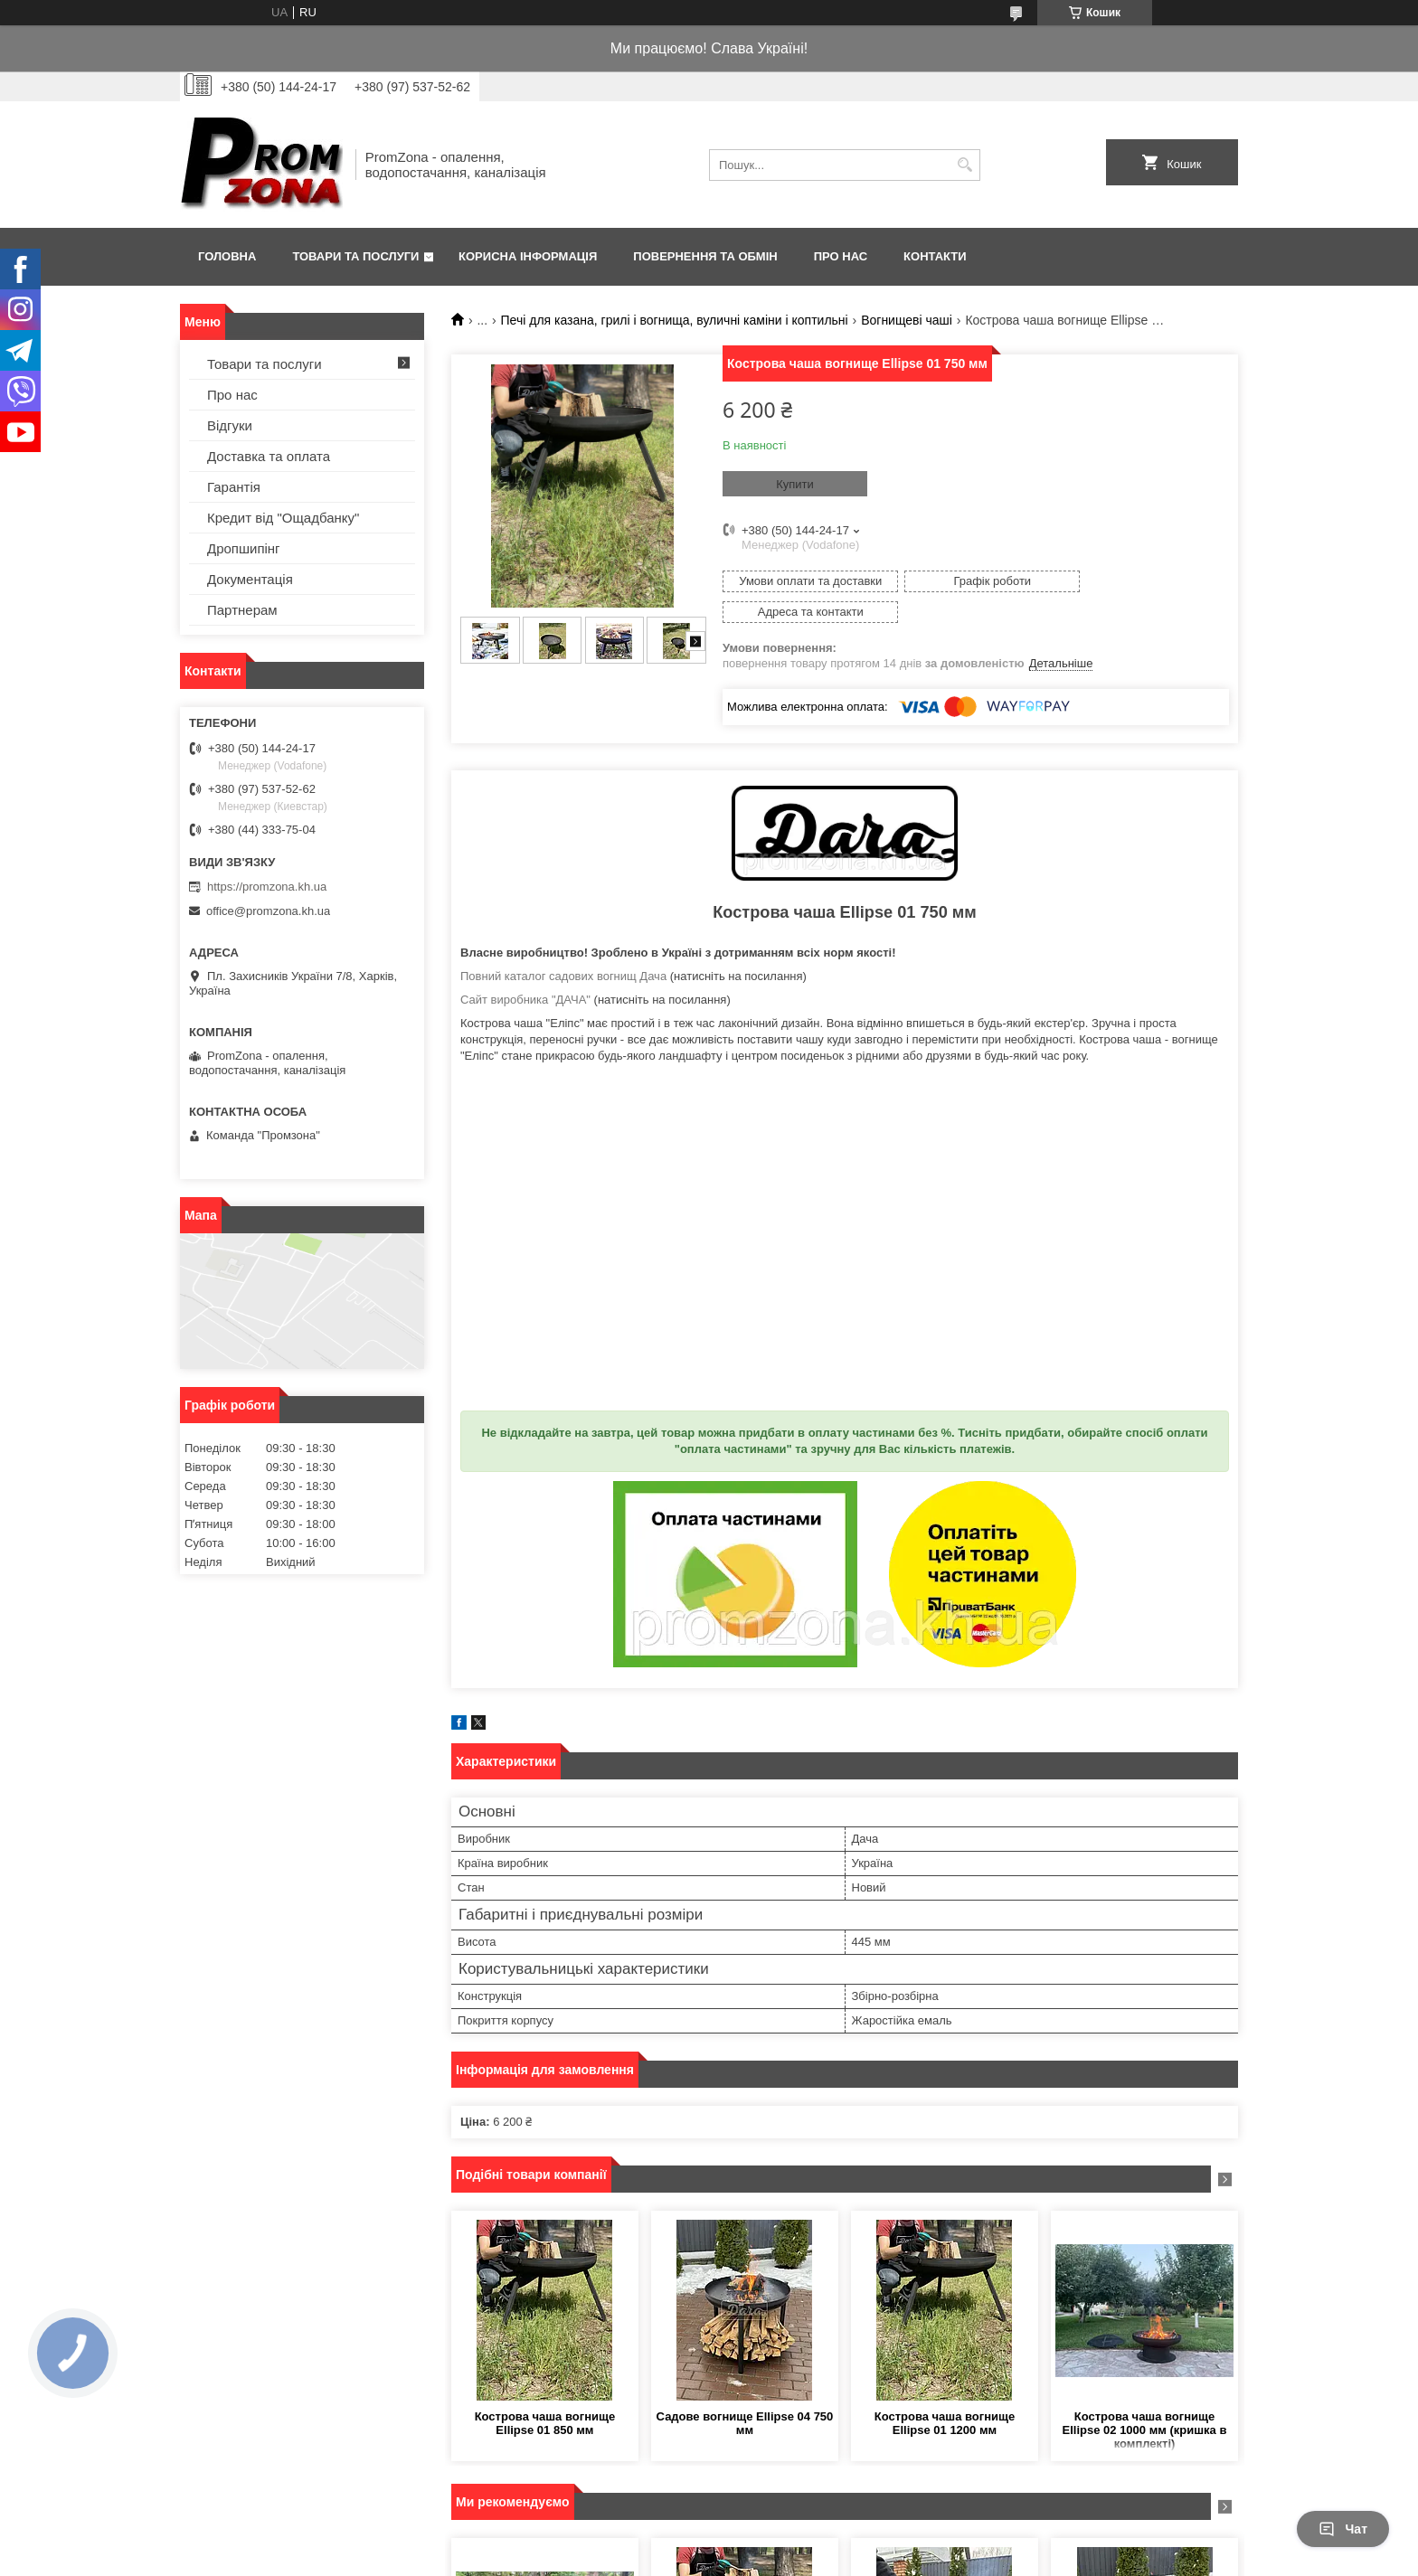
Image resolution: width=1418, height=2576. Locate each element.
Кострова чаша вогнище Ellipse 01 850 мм (545, 2392)
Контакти (935, 256)
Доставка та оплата (268, 456)
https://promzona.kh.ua (266, 886)
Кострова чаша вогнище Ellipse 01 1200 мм (945, 2392)
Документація (250, 579)
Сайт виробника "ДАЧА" (525, 969)
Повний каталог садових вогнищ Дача (563, 945)
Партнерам (242, 610)
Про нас (840, 256)
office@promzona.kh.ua (268, 911)
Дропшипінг (243, 548)
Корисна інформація (527, 256)
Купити (795, 484)
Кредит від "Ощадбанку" (283, 517)
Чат (1343, 2529)
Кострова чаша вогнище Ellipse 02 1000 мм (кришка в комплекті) (1145, 2399)
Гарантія (233, 487)
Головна (227, 256)
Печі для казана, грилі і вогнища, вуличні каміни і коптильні (674, 320)
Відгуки (229, 425)
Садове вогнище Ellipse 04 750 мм (745, 2392)
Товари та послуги (355, 256)
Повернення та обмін (705, 256)
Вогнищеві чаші (906, 320)
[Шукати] (964, 165)
